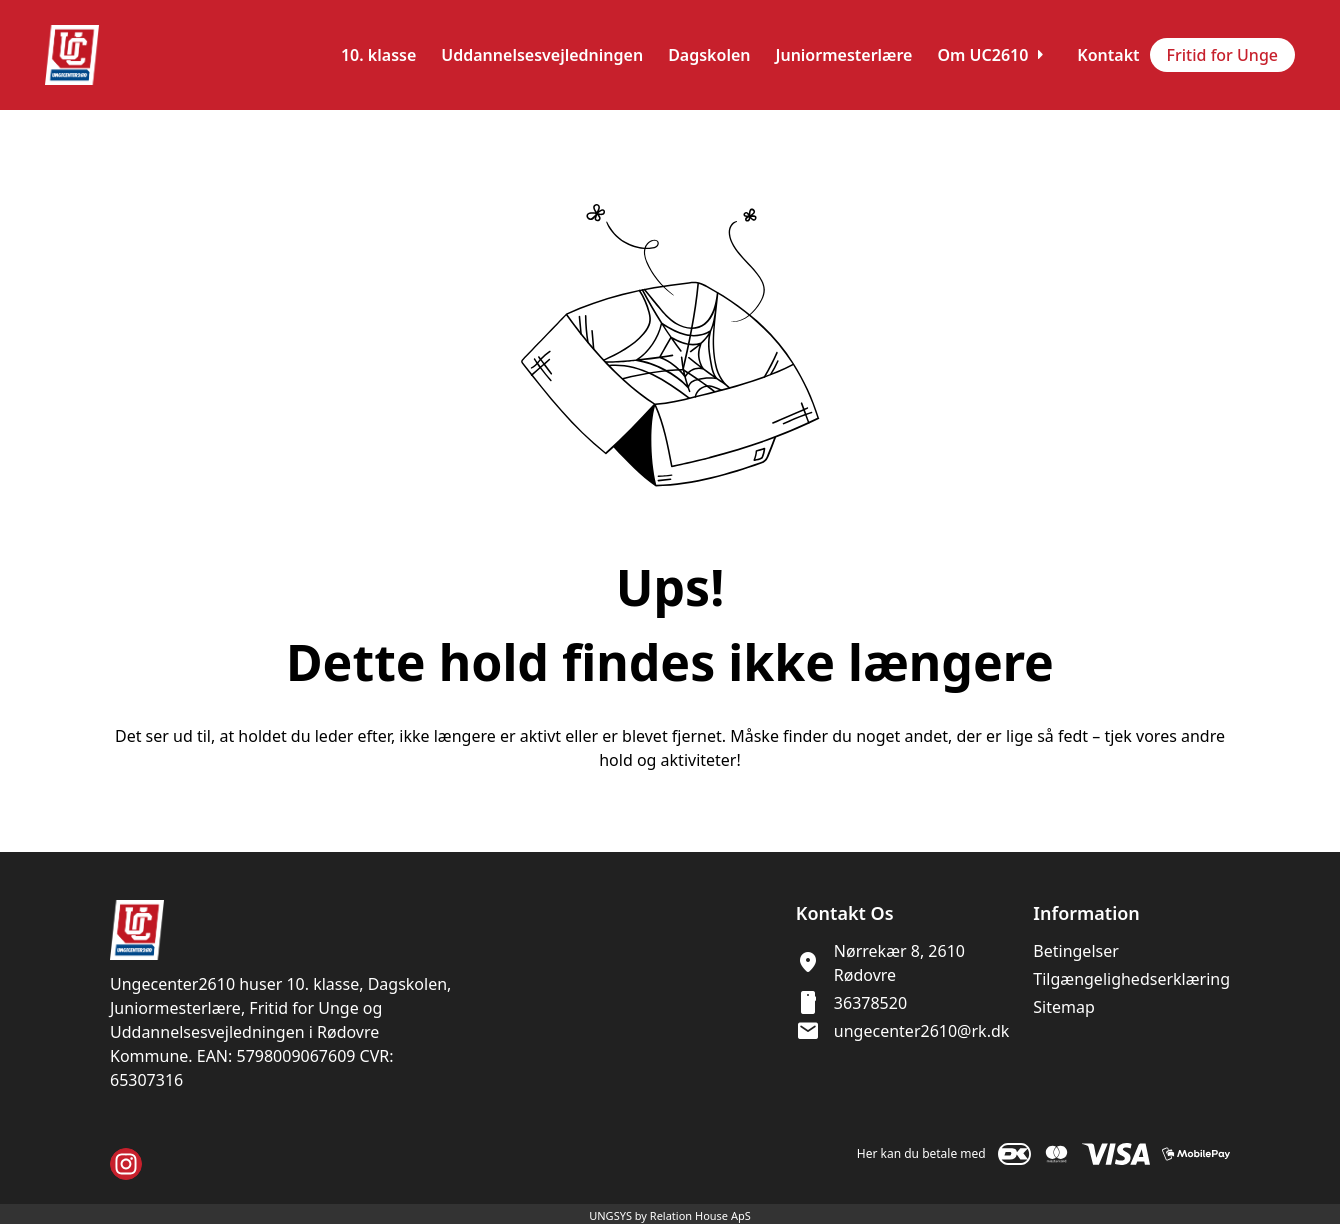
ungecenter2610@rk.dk (921, 1031)
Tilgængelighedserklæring (1131, 979)
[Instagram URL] (126, 1164)
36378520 (870, 1003)
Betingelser (1076, 951)
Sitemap (1064, 1007)
